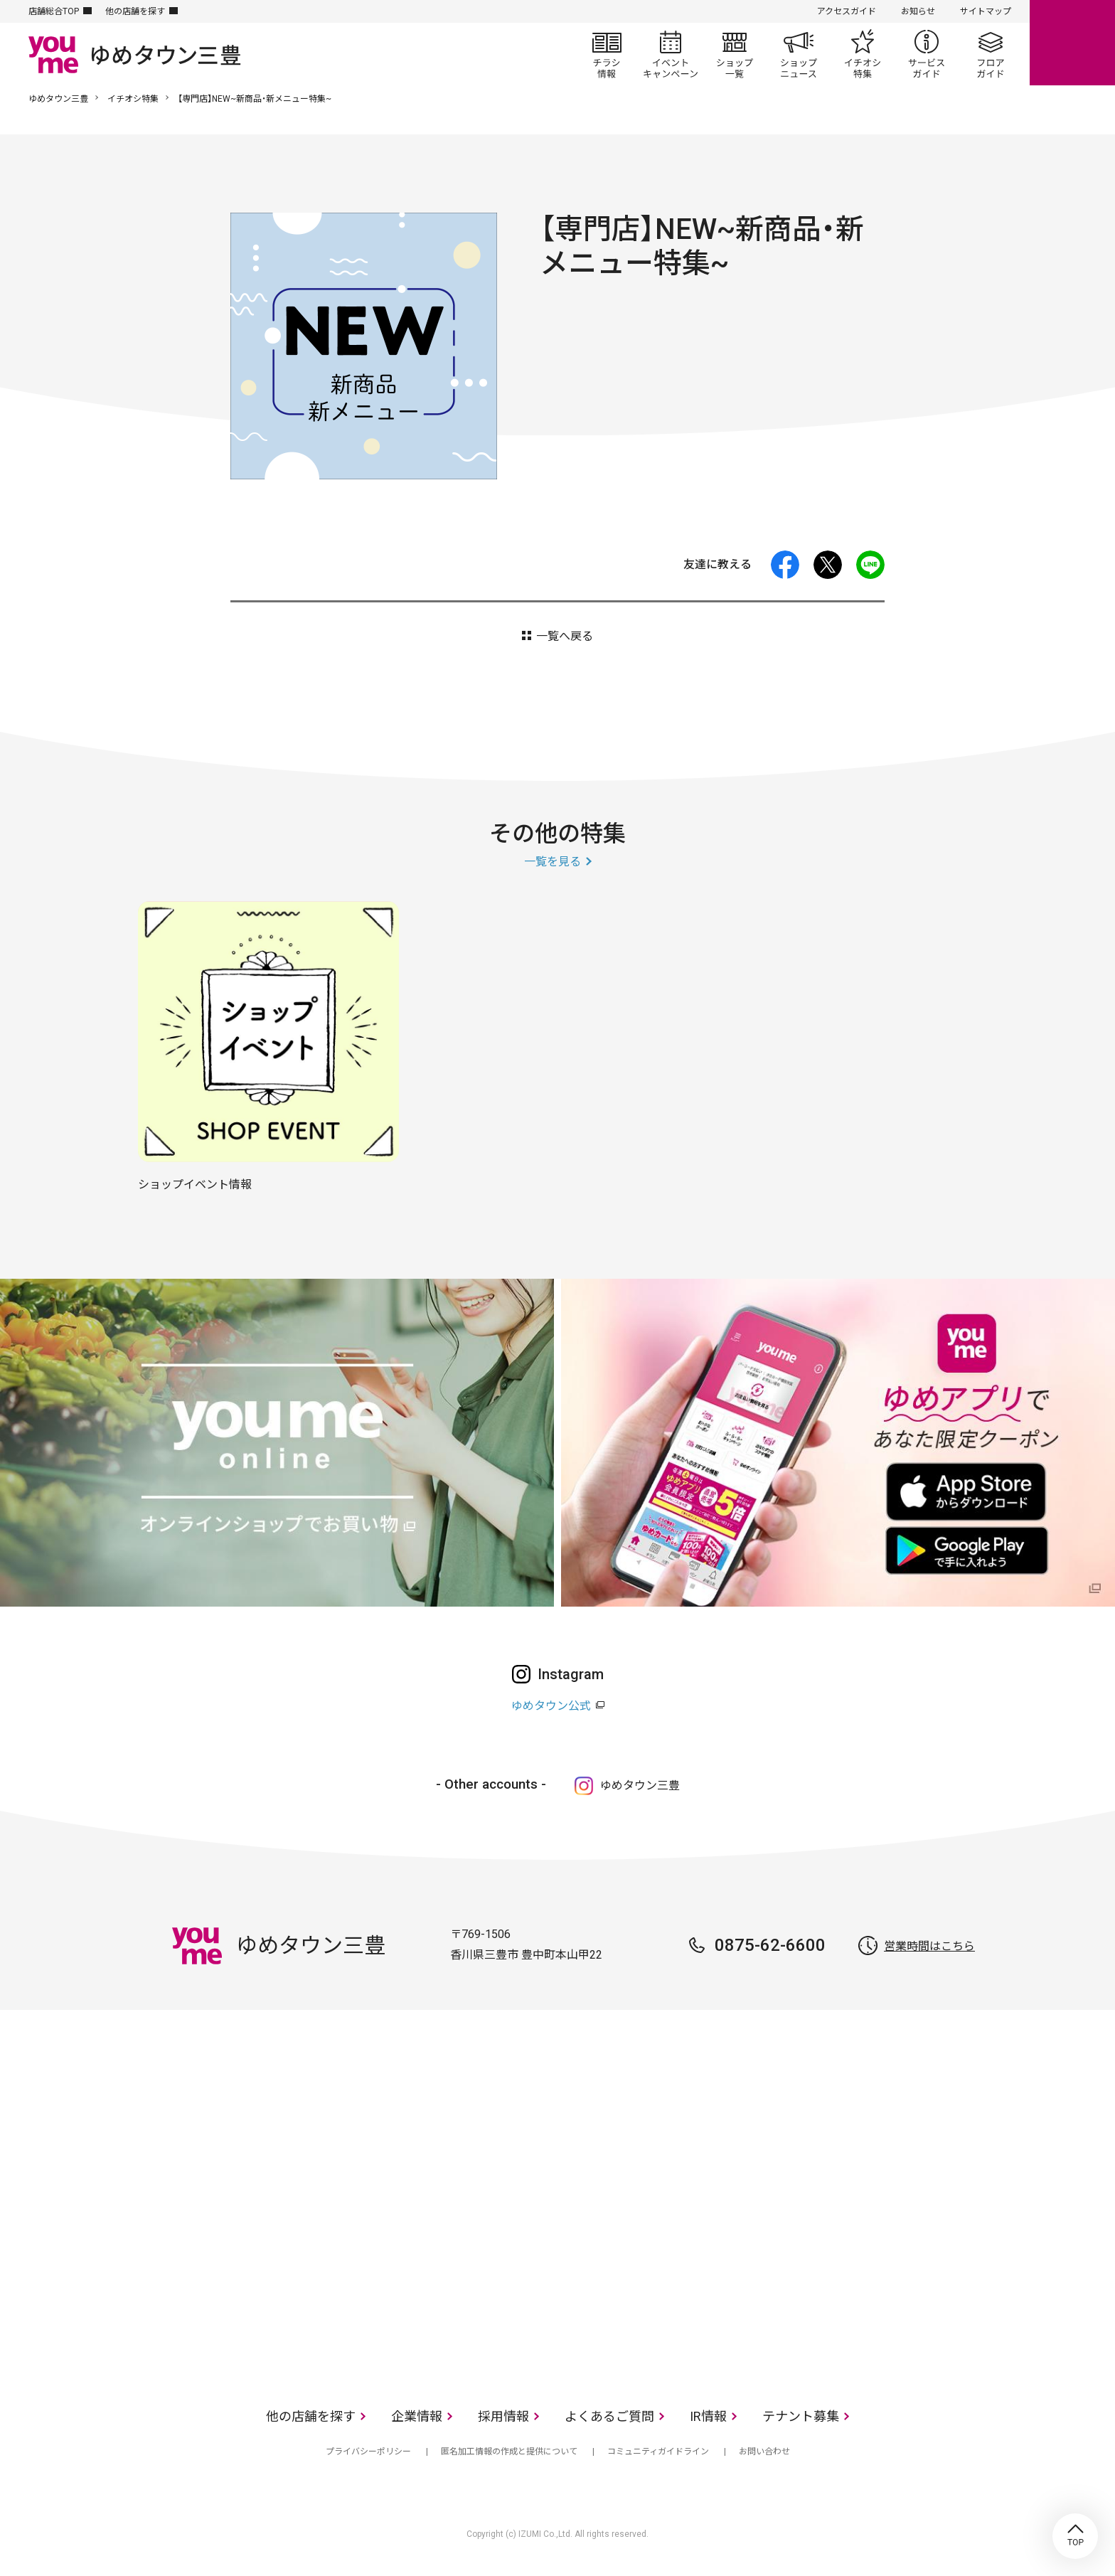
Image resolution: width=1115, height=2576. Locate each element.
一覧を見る (552, 861)
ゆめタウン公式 (551, 1706)
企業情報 (416, 2416)
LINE (870, 564)
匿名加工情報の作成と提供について (509, 2452)
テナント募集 (800, 2416)
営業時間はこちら (929, 1946)
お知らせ (918, 11)
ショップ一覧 (735, 54)
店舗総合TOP (53, 11)
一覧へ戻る (564, 636)
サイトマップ (985, 11)
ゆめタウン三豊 (58, 99)
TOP (1075, 2536)
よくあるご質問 (609, 2416)
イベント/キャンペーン (671, 54)
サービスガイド (927, 54)
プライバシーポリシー (368, 2452)
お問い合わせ (764, 2452)
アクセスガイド (846, 11)
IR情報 (708, 2416)
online (1072, 42)
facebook (785, 564)
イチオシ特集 (863, 54)
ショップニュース (799, 54)
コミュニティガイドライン (658, 2452)
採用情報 (503, 2416)
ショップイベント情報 (195, 1184)
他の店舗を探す (135, 11)
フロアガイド (991, 54)
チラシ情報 (607, 54)
